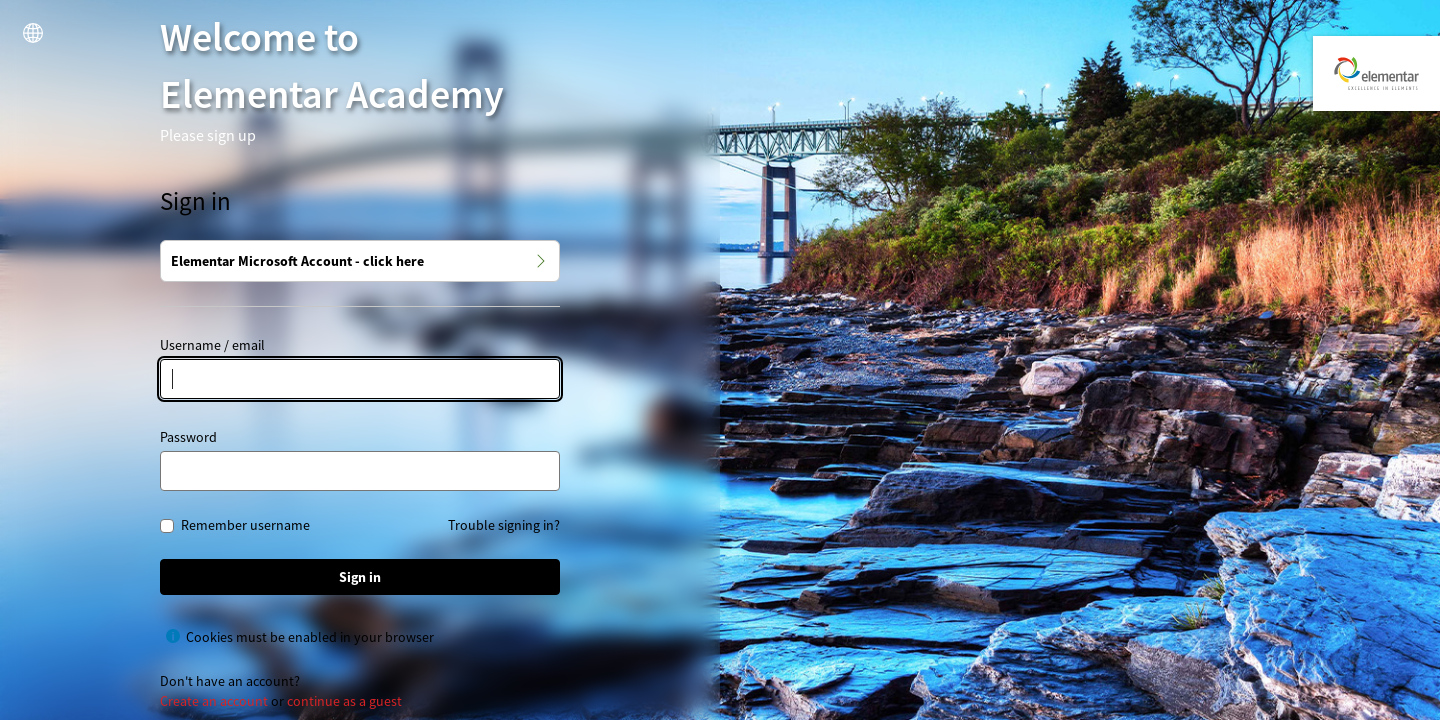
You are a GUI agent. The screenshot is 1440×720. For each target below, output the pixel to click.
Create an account (214, 701)
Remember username (245, 526)
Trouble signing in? (504, 525)
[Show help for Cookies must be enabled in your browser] (173, 636)
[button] (33, 33)
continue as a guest (344, 701)
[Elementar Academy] (1376, 73)
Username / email (212, 345)
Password (188, 437)
